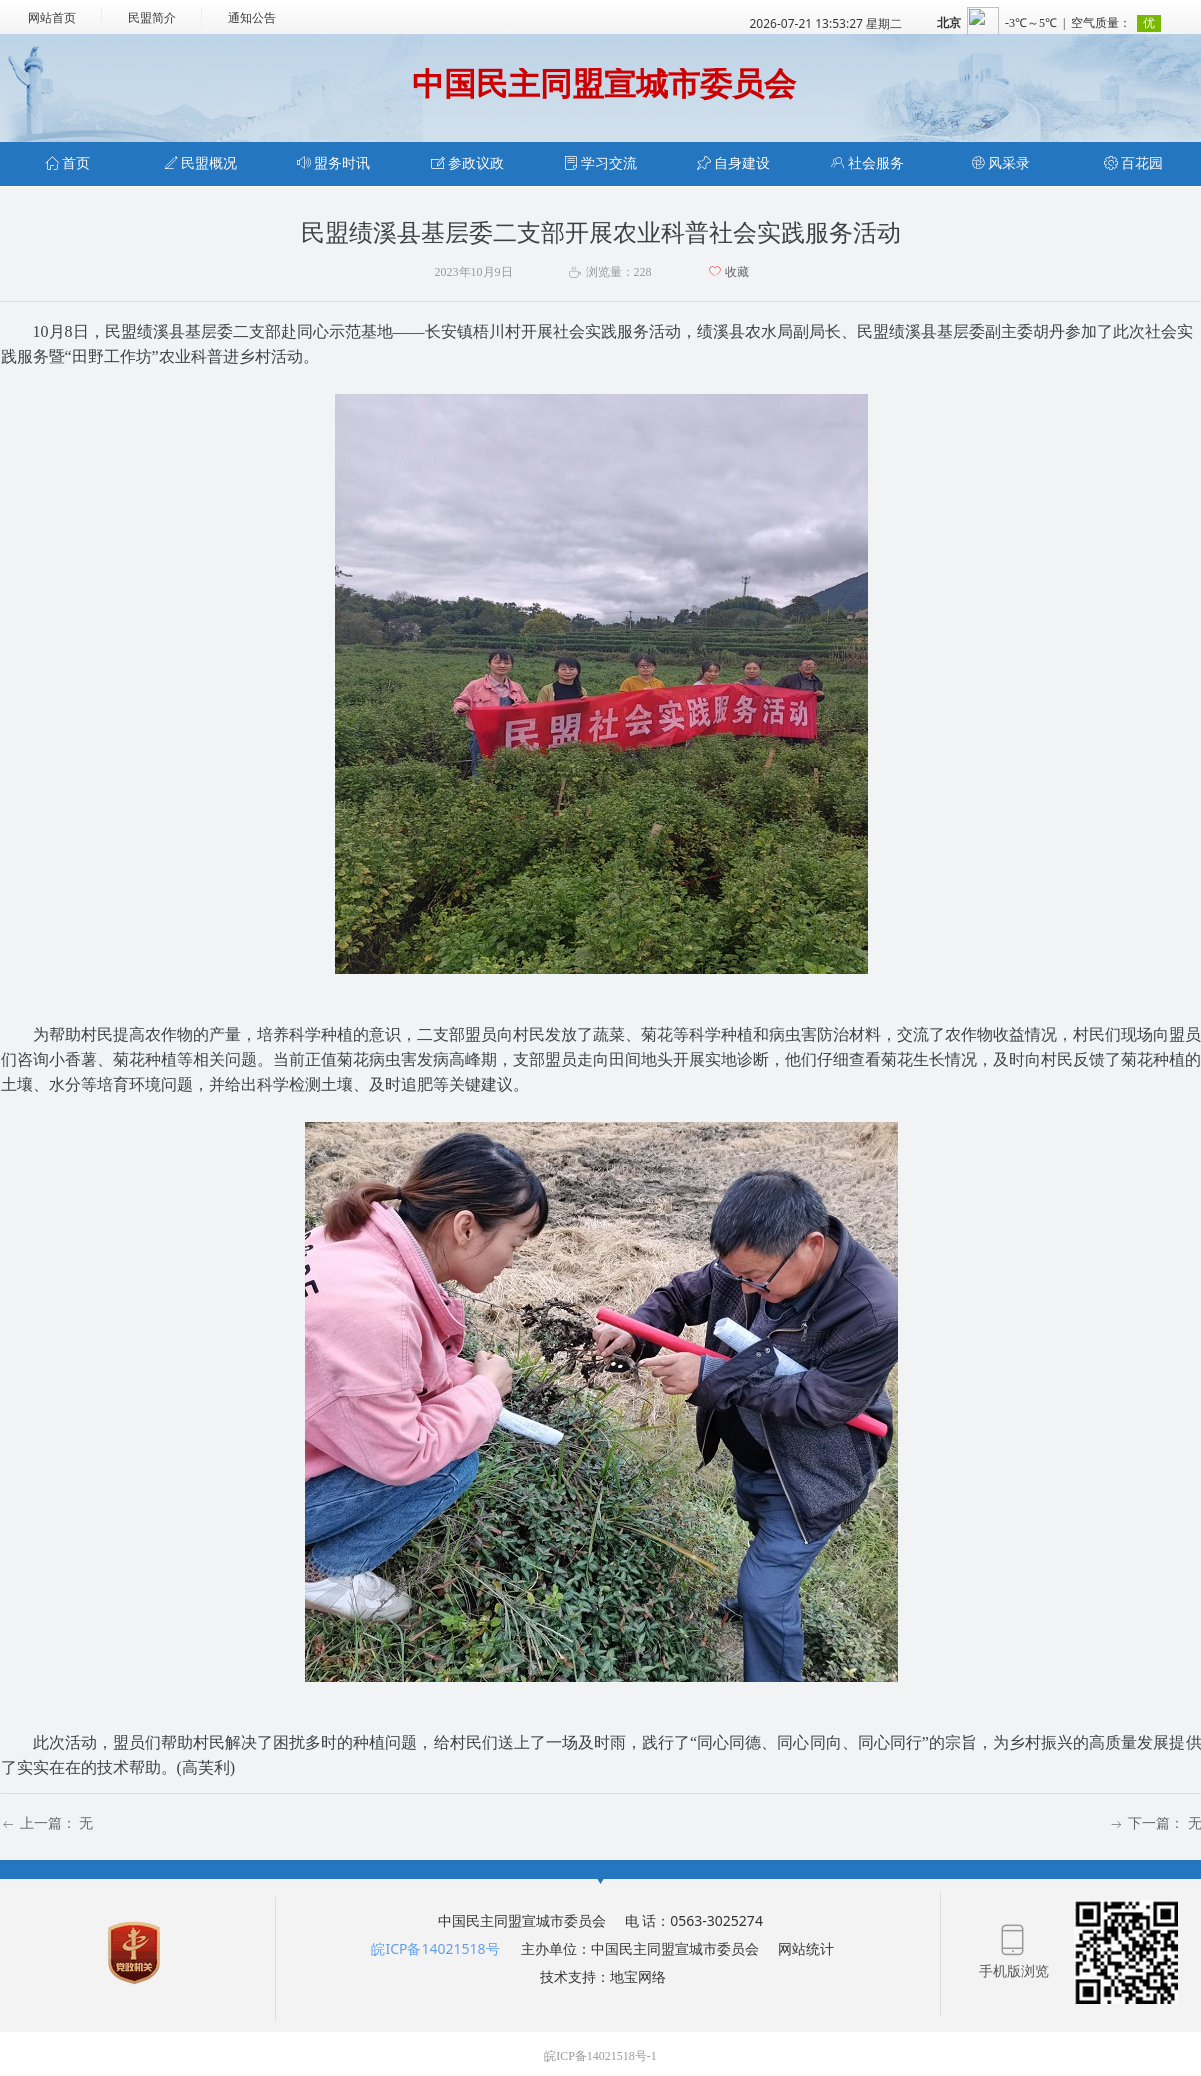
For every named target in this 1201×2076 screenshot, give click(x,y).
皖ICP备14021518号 (435, 1948)
